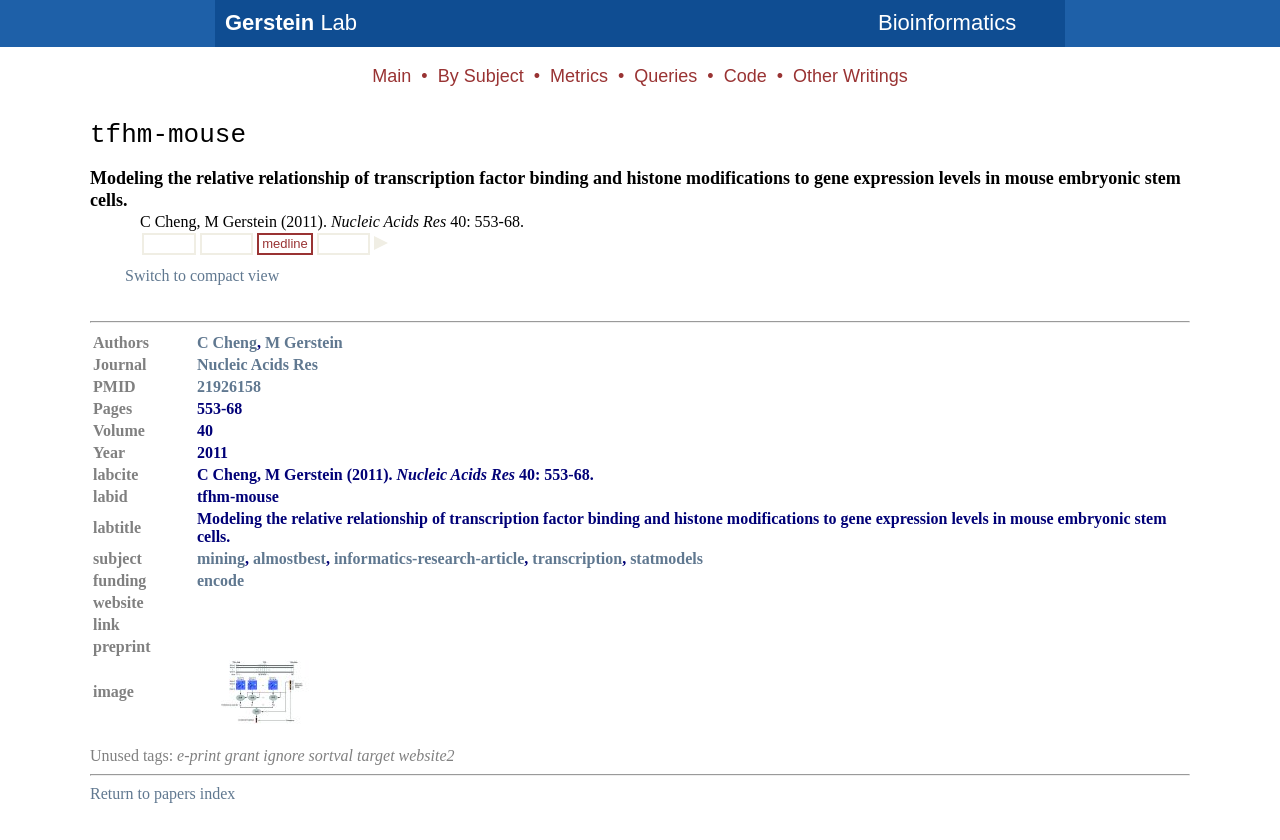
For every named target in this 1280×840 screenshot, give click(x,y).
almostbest (289, 558)
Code (745, 76)
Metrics (579, 76)
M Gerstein (304, 342)
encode (220, 580)
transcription (577, 558)
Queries (665, 76)
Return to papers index (162, 793)
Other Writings (850, 76)
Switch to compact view (202, 275)
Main (391, 76)
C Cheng (227, 342)
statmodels (666, 558)
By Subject (481, 76)
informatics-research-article (429, 558)
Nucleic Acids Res (257, 364)
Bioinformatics (947, 22)
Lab (291, 22)
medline (285, 243)
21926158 (229, 386)
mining (221, 558)
